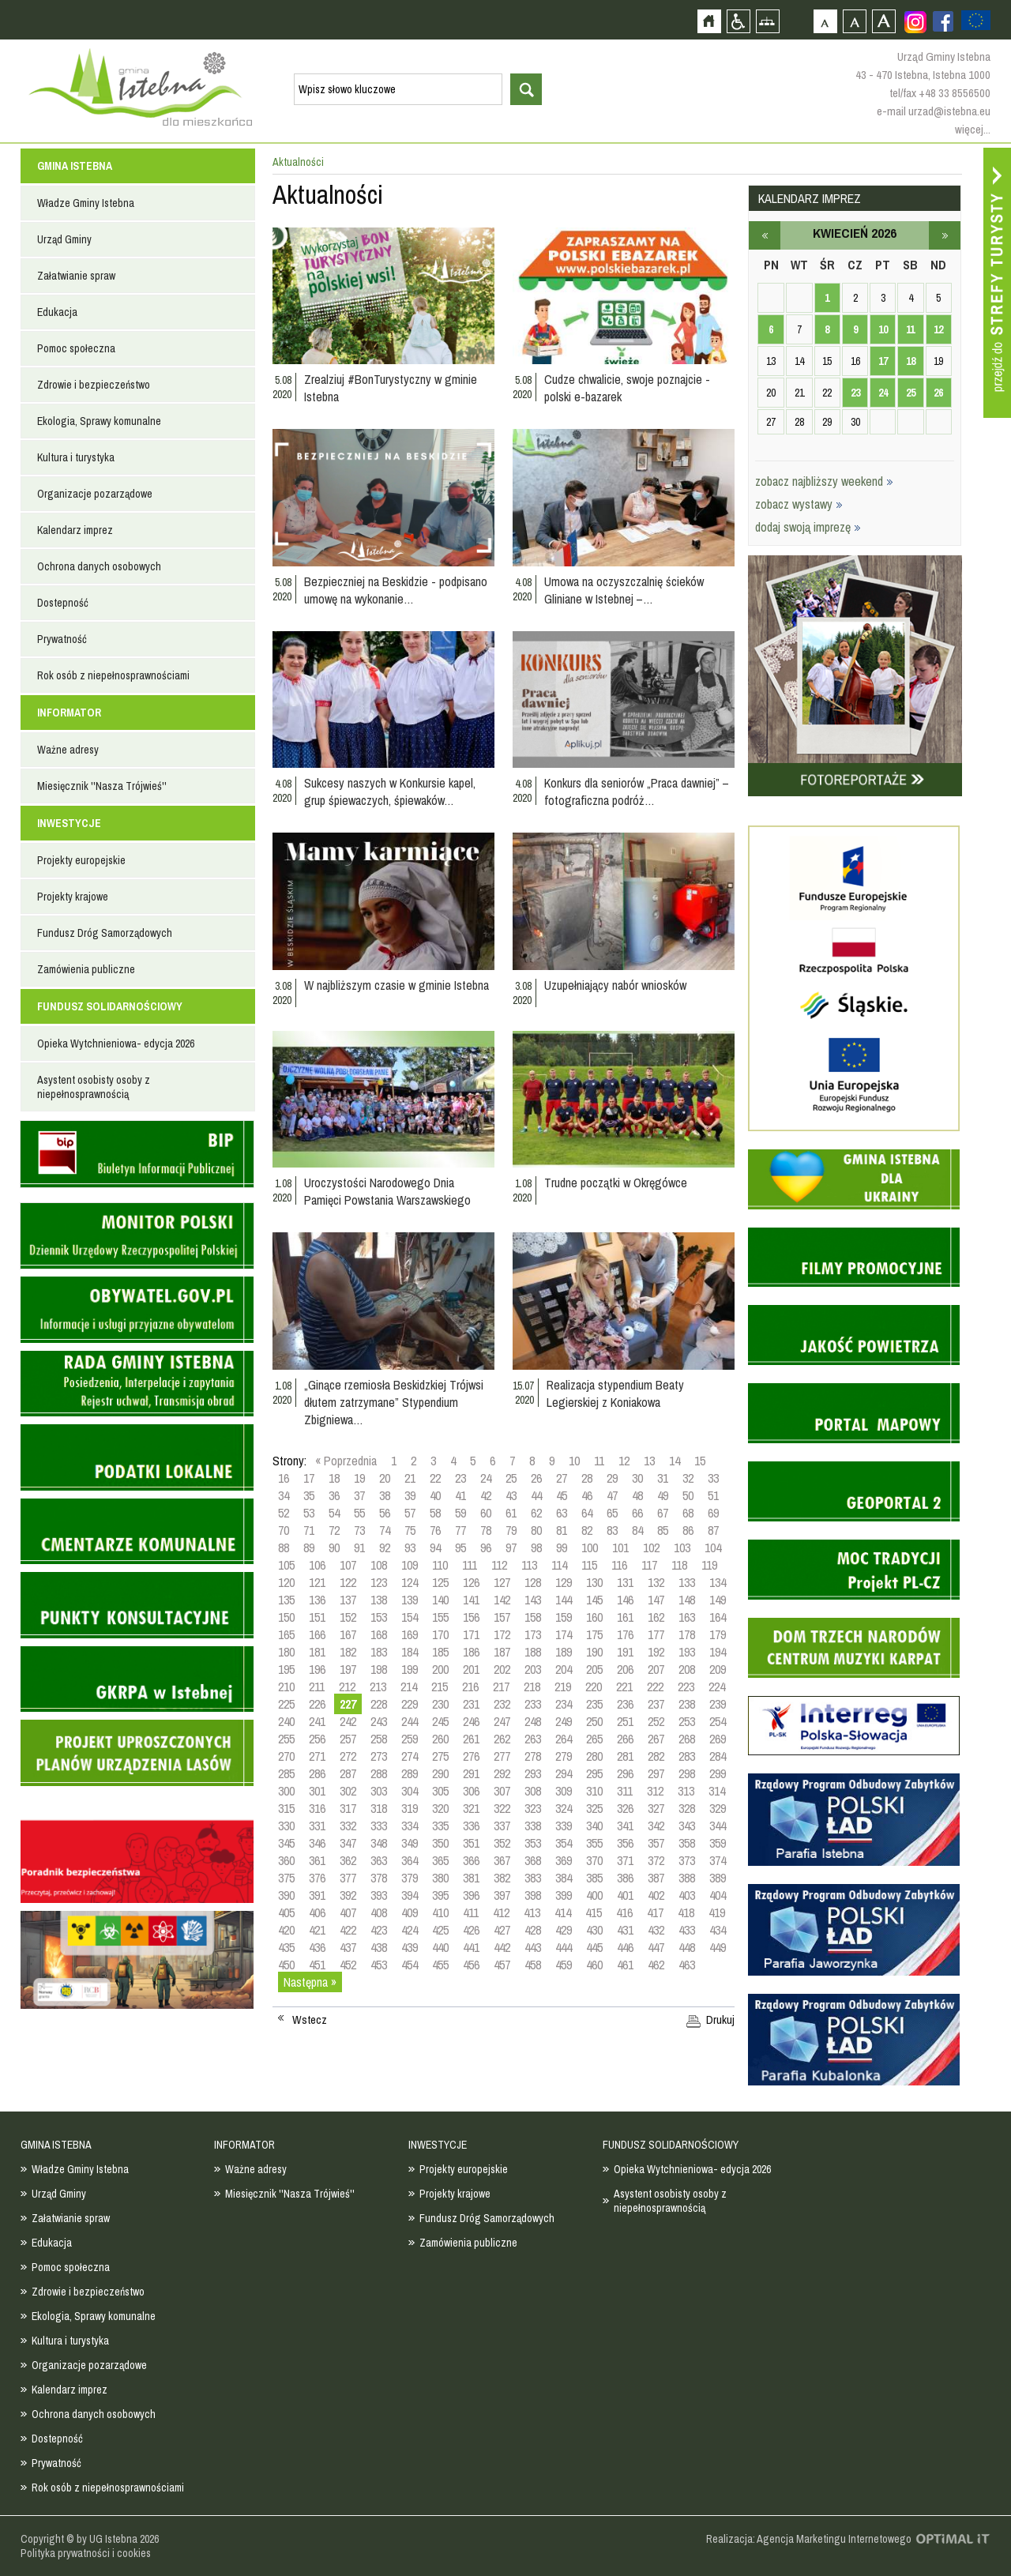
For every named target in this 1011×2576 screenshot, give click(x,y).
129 (563, 1582)
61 (511, 1512)
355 (594, 1843)
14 (674, 1460)
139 (409, 1599)
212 (347, 1686)
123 (378, 1582)
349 (409, 1843)
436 (317, 1947)
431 (625, 1930)
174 (563, 1634)
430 (594, 1930)
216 (470, 1686)
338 (532, 1825)
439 (409, 1947)
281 (625, 1756)
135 (286, 1599)
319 (409, 1808)
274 (409, 1756)
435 (286, 1947)
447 (656, 1947)
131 (625, 1582)
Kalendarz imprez (75, 530)
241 (317, 1721)
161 (625, 1617)
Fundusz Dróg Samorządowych (104, 933)
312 (655, 1790)
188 (532, 1651)
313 (686, 1790)
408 (378, 1912)
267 (656, 1738)
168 (378, 1634)
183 (378, 1651)
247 (502, 1721)
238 (686, 1704)
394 (409, 1895)
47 (612, 1495)
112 (499, 1565)
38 (384, 1495)
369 (563, 1860)
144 (563, 1599)
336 (471, 1825)
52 (283, 1512)
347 (348, 1843)
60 (485, 1512)
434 (717, 1930)
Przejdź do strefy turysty (997, 283)
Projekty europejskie (81, 860)
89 (308, 1547)
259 (409, 1738)
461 (625, 1964)
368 (532, 1860)
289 (409, 1773)
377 (348, 1877)
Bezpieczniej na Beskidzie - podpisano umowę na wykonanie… (395, 590)
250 (594, 1721)
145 (594, 1599)
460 (594, 1964)
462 (656, 1964)
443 (532, 1947)
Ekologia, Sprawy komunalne (99, 421)
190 (594, 1651)
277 (502, 1756)
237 (656, 1704)
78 (485, 1530)
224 (716, 1686)
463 (686, 1964)
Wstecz (309, 2020)
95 (460, 1547)
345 (286, 1843)
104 (713, 1547)
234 (563, 1704)
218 (532, 1686)
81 (561, 1530)
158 (532, 1617)
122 (348, 1582)
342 (656, 1825)
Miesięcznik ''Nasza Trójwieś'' (102, 786)
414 (562, 1912)
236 (625, 1704)
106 (317, 1565)
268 (686, 1738)
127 (502, 1582)
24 (485, 1478)
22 (435, 1478)
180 (286, 1651)
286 (317, 1773)
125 (440, 1582)
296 (625, 1773)
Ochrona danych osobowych (99, 566)
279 (563, 1756)
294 (563, 1773)
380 (440, 1877)
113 (529, 1565)
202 (502, 1669)
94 (435, 1547)
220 (593, 1686)
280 (594, 1756)
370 (594, 1860)
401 (625, 1895)
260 (440, 1738)
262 (502, 1738)
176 (625, 1634)
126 (471, 1582)
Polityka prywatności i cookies (86, 2553)
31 (662, 1478)
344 (717, 1825)
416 (624, 1912)
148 (686, 1599)
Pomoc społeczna (76, 348)
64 (586, 1512)
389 (717, 1877)
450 (286, 1964)
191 (625, 1651)
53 (308, 1512)
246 (471, 1721)
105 (286, 1565)
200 (440, 1669)
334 (409, 1825)
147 (656, 1599)
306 (471, 1790)
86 (687, 1530)
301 (317, 1790)
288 (378, 1773)
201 (471, 1669)
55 (359, 1512)
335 (440, 1825)
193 (686, 1651)
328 (686, 1808)
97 (511, 1547)
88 (283, 1547)
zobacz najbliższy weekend (824, 481)
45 (561, 1495)
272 (348, 1756)
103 (682, 1547)
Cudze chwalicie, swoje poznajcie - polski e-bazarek (627, 387)
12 (624, 1460)
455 (440, 1964)
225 (286, 1704)
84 (637, 1530)
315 (286, 1808)
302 (348, 1790)
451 (317, 1964)
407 (348, 1912)
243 (378, 1721)
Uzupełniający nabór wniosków (615, 985)
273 (378, 1756)
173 (532, 1634)
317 (348, 1808)
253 (686, 1721)
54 (334, 1512)
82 (586, 1530)
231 (471, 1704)
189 (563, 1651)
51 (713, 1495)
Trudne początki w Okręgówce (615, 1182)
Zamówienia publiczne (86, 969)
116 (619, 1565)
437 (348, 1947)
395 (440, 1895)
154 (409, 1617)
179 (717, 1634)
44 (536, 1495)
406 (317, 1912)
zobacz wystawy (799, 504)
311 (625, 1790)
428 (532, 1930)
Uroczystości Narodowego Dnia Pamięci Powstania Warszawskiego (387, 1191)
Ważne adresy (68, 750)
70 (283, 1530)
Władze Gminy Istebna (85, 203)
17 (308, 1478)
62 (536, 1512)
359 (717, 1843)
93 (409, 1547)
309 (563, 1790)
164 (717, 1617)
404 (717, 1895)
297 (656, 1773)
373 (686, 1860)
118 (679, 1565)
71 (308, 1530)
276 (471, 1756)
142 (502, 1599)
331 (317, 1825)
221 (624, 1686)
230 (440, 1704)
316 (317, 1808)
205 (594, 1669)
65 (612, 1512)
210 (286, 1686)
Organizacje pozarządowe (94, 494)
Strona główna (709, 21)
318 (378, 1808)
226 (317, 1704)
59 (460, 1512)
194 (717, 1651)
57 (409, 1512)
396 (471, 1895)
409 (409, 1912)
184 (409, 1651)
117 (649, 1565)
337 (502, 1825)
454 (409, 1964)
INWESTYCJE (69, 823)
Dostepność (62, 603)
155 (440, 1617)
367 (502, 1860)
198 (378, 1669)
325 (594, 1808)
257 (348, 1738)
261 (471, 1738)
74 (384, 1530)
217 (501, 1686)
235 (594, 1704)
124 (409, 1582)
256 (317, 1738)
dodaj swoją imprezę (808, 527)
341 (625, 1825)
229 (409, 1704)
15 (699, 1460)
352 (502, 1843)
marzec (764, 235)
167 (348, 1634)
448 (686, 1947)
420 (286, 1930)
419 (716, 1912)
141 (471, 1599)
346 (317, 1843)
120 (286, 1582)
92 (384, 1547)
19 (359, 1478)
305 (440, 1790)
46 (586, 1495)
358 (686, 1843)
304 (409, 1790)
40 (435, 1495)
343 (686, 1825)
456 (471, 1964)
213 (378, 1686)
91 (359, 1547)
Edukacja (57, 312)
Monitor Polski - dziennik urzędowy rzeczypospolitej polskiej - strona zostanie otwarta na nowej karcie (137, 1236)
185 (440, 1651)
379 (409, 1877)
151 (317, 1617)
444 (563, 1947)
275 (440, 1756)
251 (625, 1721)
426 (471, 1930)
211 (317, 1686)
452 (348, 1964)
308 (532, 1790)
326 (625, 1808)
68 (687, 1512)
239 (717, 1704)
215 (439, 1686)
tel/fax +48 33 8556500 (939, 93)
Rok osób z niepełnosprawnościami (113, 675)
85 (662, 1530)
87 (713, 1530)
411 (471, 1912)
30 (637, 1478)
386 (625, 1877)
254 (717, 1721)
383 (532, 1877)
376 (317, 1877)
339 (563, 1825)
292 (502, 1773)
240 (286, 1721)
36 (334, 1495)
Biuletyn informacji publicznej (137, 1154)
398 (532, 1895)
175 (594, 1634)
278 (532, 1756)
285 (286, 1773)
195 (286, 1669)
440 (440, 1947)
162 (656, 1617)
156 (471, 1617)
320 (440, 1808)
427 (502, 1930)
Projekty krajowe (72, 896)
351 (471, 1843)
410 (440, 1912)
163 (686, 1617)
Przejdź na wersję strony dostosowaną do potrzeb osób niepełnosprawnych (738, 21)
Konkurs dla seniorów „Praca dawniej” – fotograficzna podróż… (636, 791)
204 (563, 1669)
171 (471, 1634)
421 (317, 1930)
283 (686, 1756)
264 (563, 1738)
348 (378, 1843)
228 (378, 1704)
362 (348, 1860)
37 (359, 1495)
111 (469, 1565)
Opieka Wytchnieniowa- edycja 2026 (115, 1043)
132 (656, 1582)
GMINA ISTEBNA (74, 166)
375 (286, 1877)
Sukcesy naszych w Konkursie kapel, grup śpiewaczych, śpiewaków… (389, 791)
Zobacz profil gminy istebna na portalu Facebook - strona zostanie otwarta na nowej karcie (943, 21)
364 (409, 1860)
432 (656, 1930)
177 (656, 1634)
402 (656, 1895)
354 (563, 1843)
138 (378, 1599)
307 (502, 1790)
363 (378, 1860)
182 (348, 1651)
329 (717, 1808)
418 (686, 1912)
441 (471, 1947)
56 (384, 1512)
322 (502, 1808)
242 (348, 1721)
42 (485, 1495)
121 (317, 1582)
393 (378, 1895)
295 (594, 1773)
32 (687, 1478)
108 (378, 1565)
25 (511, 1478)
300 (286, 1790)
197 (348, 1669)
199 (409, 1669)
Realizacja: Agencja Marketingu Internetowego (808, 2539)
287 (348, 1773)
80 (536, 1530)
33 (713, 1478)
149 (717, 1599)
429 (563, 1930)
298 (686, 1773)
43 (511, 1495)
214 (408, 1686)
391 (317, 1895)
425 (440, 1930)
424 (409, 1930)
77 (460, 1530)
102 (651, 1547)
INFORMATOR (69, 712)
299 (717, 1773)
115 (589, 1565)
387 (656, 1877)
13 (649, 1460)
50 (687, 1495)
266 (625, 1738)
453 (378, 1964)
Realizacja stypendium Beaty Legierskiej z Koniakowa (615, 1393)
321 (471, 1808)
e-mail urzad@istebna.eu (933, 111)
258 (378, 1738)
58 (435, 1512)
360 (286, 1860)
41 (460, 1495)
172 (502, 1634)
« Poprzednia (346, 1460)
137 (348, 1599)
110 (440, 1565)
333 (378, 1825)
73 (359, 1530)
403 (686, 1895)
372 (656, 1860)
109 (409, 1565)
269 (717, 1738)
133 (686, 1582)
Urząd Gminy (64, 239)
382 (502, 1877)
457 (502, 1964)
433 (686, 1930)
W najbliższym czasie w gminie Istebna (396, 985)
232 (502, 1704)
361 (317, 1860)
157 (502, 1617)
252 (656, 1721)
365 (440, 1860)
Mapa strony (767, 21)
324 (563, 1808)
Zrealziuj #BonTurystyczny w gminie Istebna (390, 387)
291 (471, 1773)
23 (460, 1478)
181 (317, 1651)
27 (561, 1478)
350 (440, 1843)
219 (562, 1686)
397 (502, 1895)
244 (409, 1721)
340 (594, 1825)
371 (625, 1860)
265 (594, 1738)
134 (717, 1582)
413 (532, 1912)
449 (717, 1947)
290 (440, 1773)
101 (620, 1547)
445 (594, 1947)
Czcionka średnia (854, 21)
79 (511, 1530)
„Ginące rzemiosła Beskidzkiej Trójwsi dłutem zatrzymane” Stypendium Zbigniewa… (393, 1402)
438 (378, 1947)
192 (656, 1651)
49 (662, 1495)
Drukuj (720, 2020)
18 (334, 1478)
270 (286, 1756)
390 (286, 1895)
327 (656, 1808)
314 (716, 1790)
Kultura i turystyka (76, 457)
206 (625, 1669)
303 (378, 1790)
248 (532, 1721)
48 (637, 1495)
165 (286, 1634)
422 (348, 1930)
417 (655, 1912)
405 (286, 1912)
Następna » (310, 1982)
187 (502, 1651)
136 (317, 1599)
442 (502, 1947)
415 (593, 1912)
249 (563, 1721)
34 (283, 1495)
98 (536, 1547)
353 (532, 1843)
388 (686, 1877)
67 (662, 1512)
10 (574, 1460)
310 (594, 1790)
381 (471, 1877)
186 (471, 1651)
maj (944, 235)
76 (435, 1530)
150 (286, 1617)
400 (594, 1895)
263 (532, 1738)
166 (317, 1634)
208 (686, 1669)
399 (563, 1895)
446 (625, 1947)
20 (384, 1478)
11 (599, 1460)
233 (532, 1704)
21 (409, 1478)
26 (536, 1478)
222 (655, 1686)
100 (589, 1547)
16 (283, 1478)
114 (559, 1565)
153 (378, 1617)
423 (378, 1930)
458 (532, 1964)
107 (348, 1565)
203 (532, 1669)
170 (440, 1634)
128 (532, 1582)
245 (440, 1721)
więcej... (972, 129)
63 (561, 1512)
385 (594, 1877)
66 (637, 1512)
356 (625, 1843)
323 (532, 1808)
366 (471, 1860)
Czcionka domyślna (825, 21)
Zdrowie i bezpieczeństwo (93, 385)
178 (686, 1634)
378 (378, 1877)
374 (717, 1860)
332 (348, 1825)
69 (713, 1512)
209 (717, 1669)
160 (594, 1617)
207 (656, 1669)
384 (563, 1877)
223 (686, 1686)
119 (709, 1565)
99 (561, 1547)
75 (409, 1530)
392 (348, 1895)
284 (717, 1756)
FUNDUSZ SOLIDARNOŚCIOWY (109, 1006)
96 (485, 1547)
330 (286, 1825)
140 (440, 1599)
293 (532, 1773)
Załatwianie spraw (76, 276)
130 (594, 1582)
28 (586, 1478)
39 (409, 1495)
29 (612, 1478)
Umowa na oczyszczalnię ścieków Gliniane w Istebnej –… (624, 590)
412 (501, 1912)
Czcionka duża (883, 21)
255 (286, 1738)
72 (334, 1530)
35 (308, 1495)
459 (563, 1964)
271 (317, 1756)
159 (563, 1617)
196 (317, 1669)
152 (348, 1617)
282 (656, 1756)
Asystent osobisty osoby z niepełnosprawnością (93, 1087)
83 (612, 1530)
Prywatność (62, 639)
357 (656, 1843)
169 (409, 1634)
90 (334, 1547)
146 (625, 1599)
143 (532, 1599)
